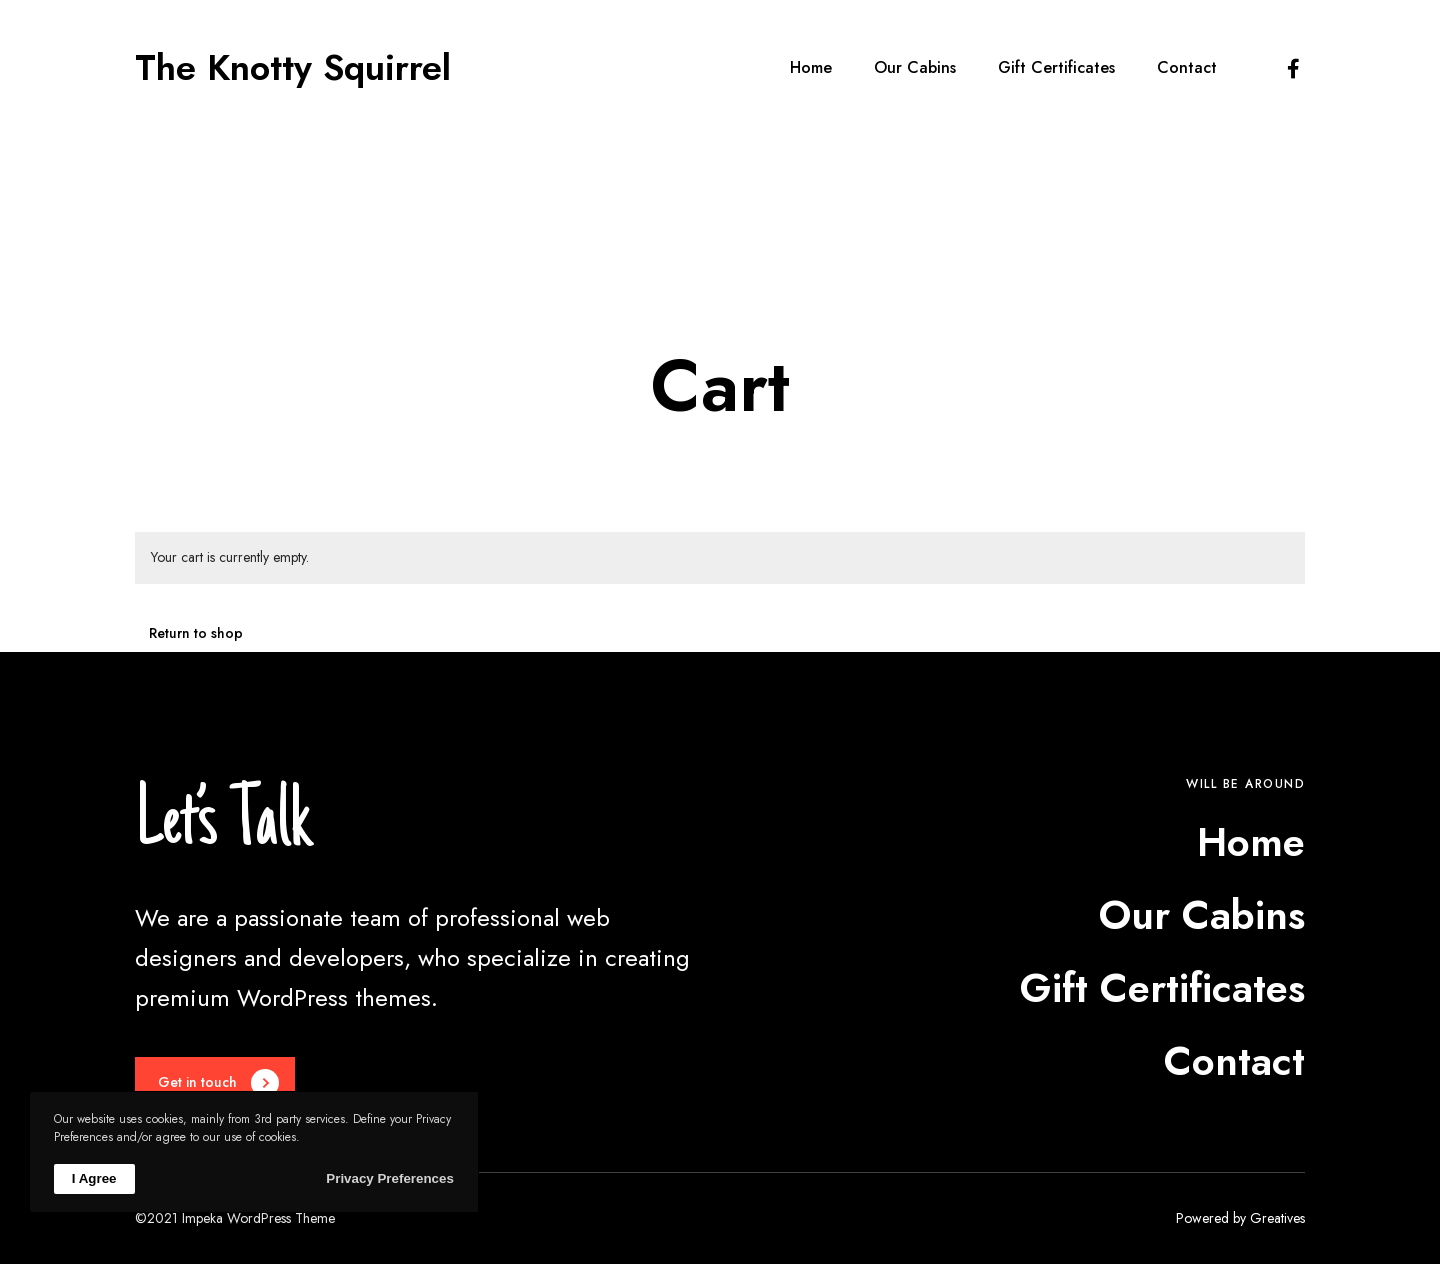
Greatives (1277, 1218)
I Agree (94, 1178)
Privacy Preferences (389, 1178)
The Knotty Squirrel (293, 68)
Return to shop (196, 633)
